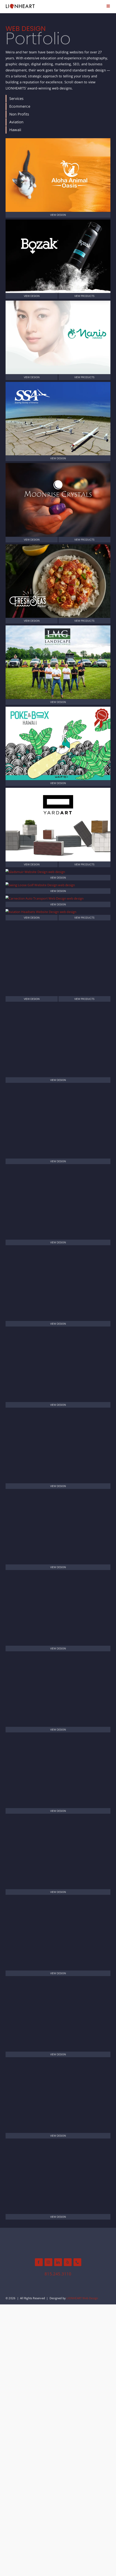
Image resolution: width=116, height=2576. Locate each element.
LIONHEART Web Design (82, 2570)
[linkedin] (58, 2533)
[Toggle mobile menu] (108, 6)
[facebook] (39, 2533)
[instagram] (48, 2533)
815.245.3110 (58, 2545)
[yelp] (68, 2533)
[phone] (77, 2533)
